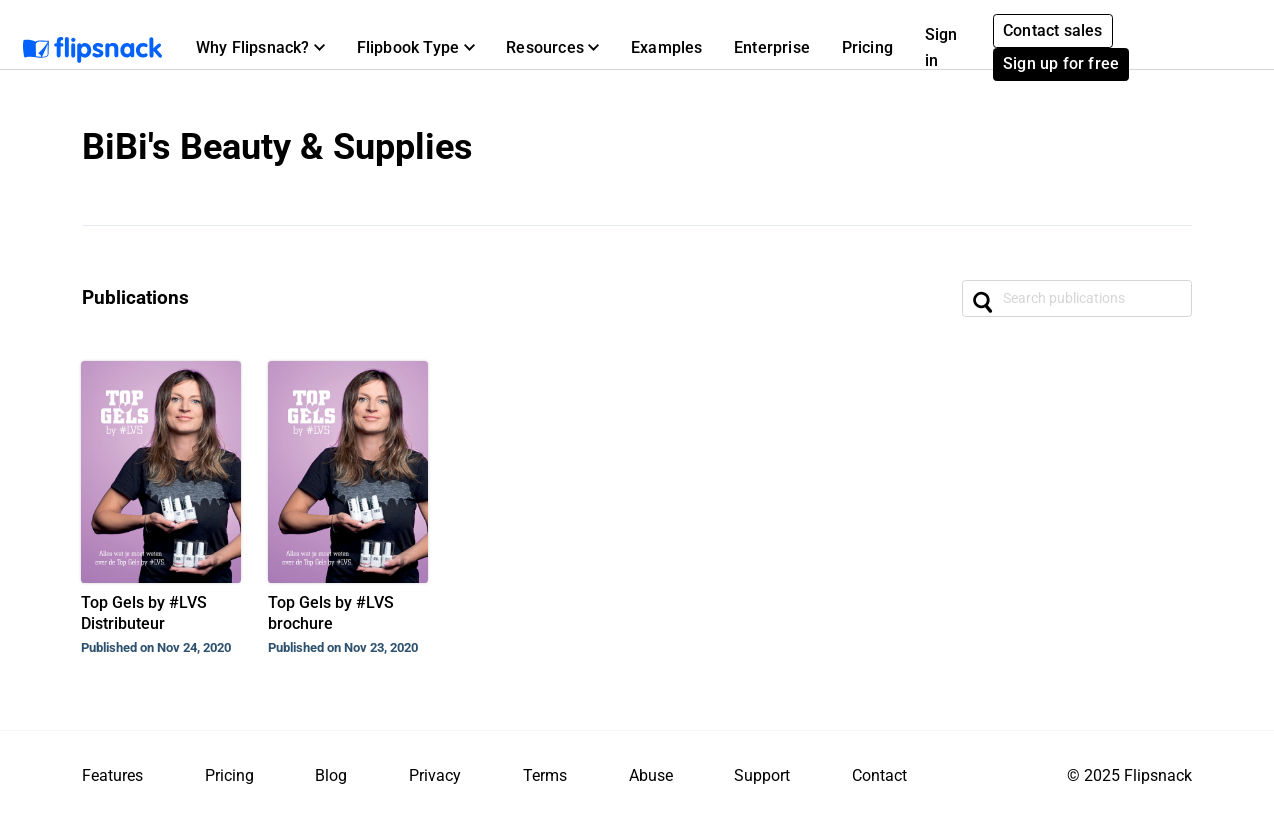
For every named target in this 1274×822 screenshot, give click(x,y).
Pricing (867, 47)
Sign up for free (1061, 63)
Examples (667, 47)
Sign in (941, 47)
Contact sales (1053, 30)
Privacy (435, 775)
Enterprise (772, 47)
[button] (260, 48)
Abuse (651, 775)
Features (112, 775)
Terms (545, 775)
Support (762, 775)
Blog (331, 775)
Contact (879, 775)
